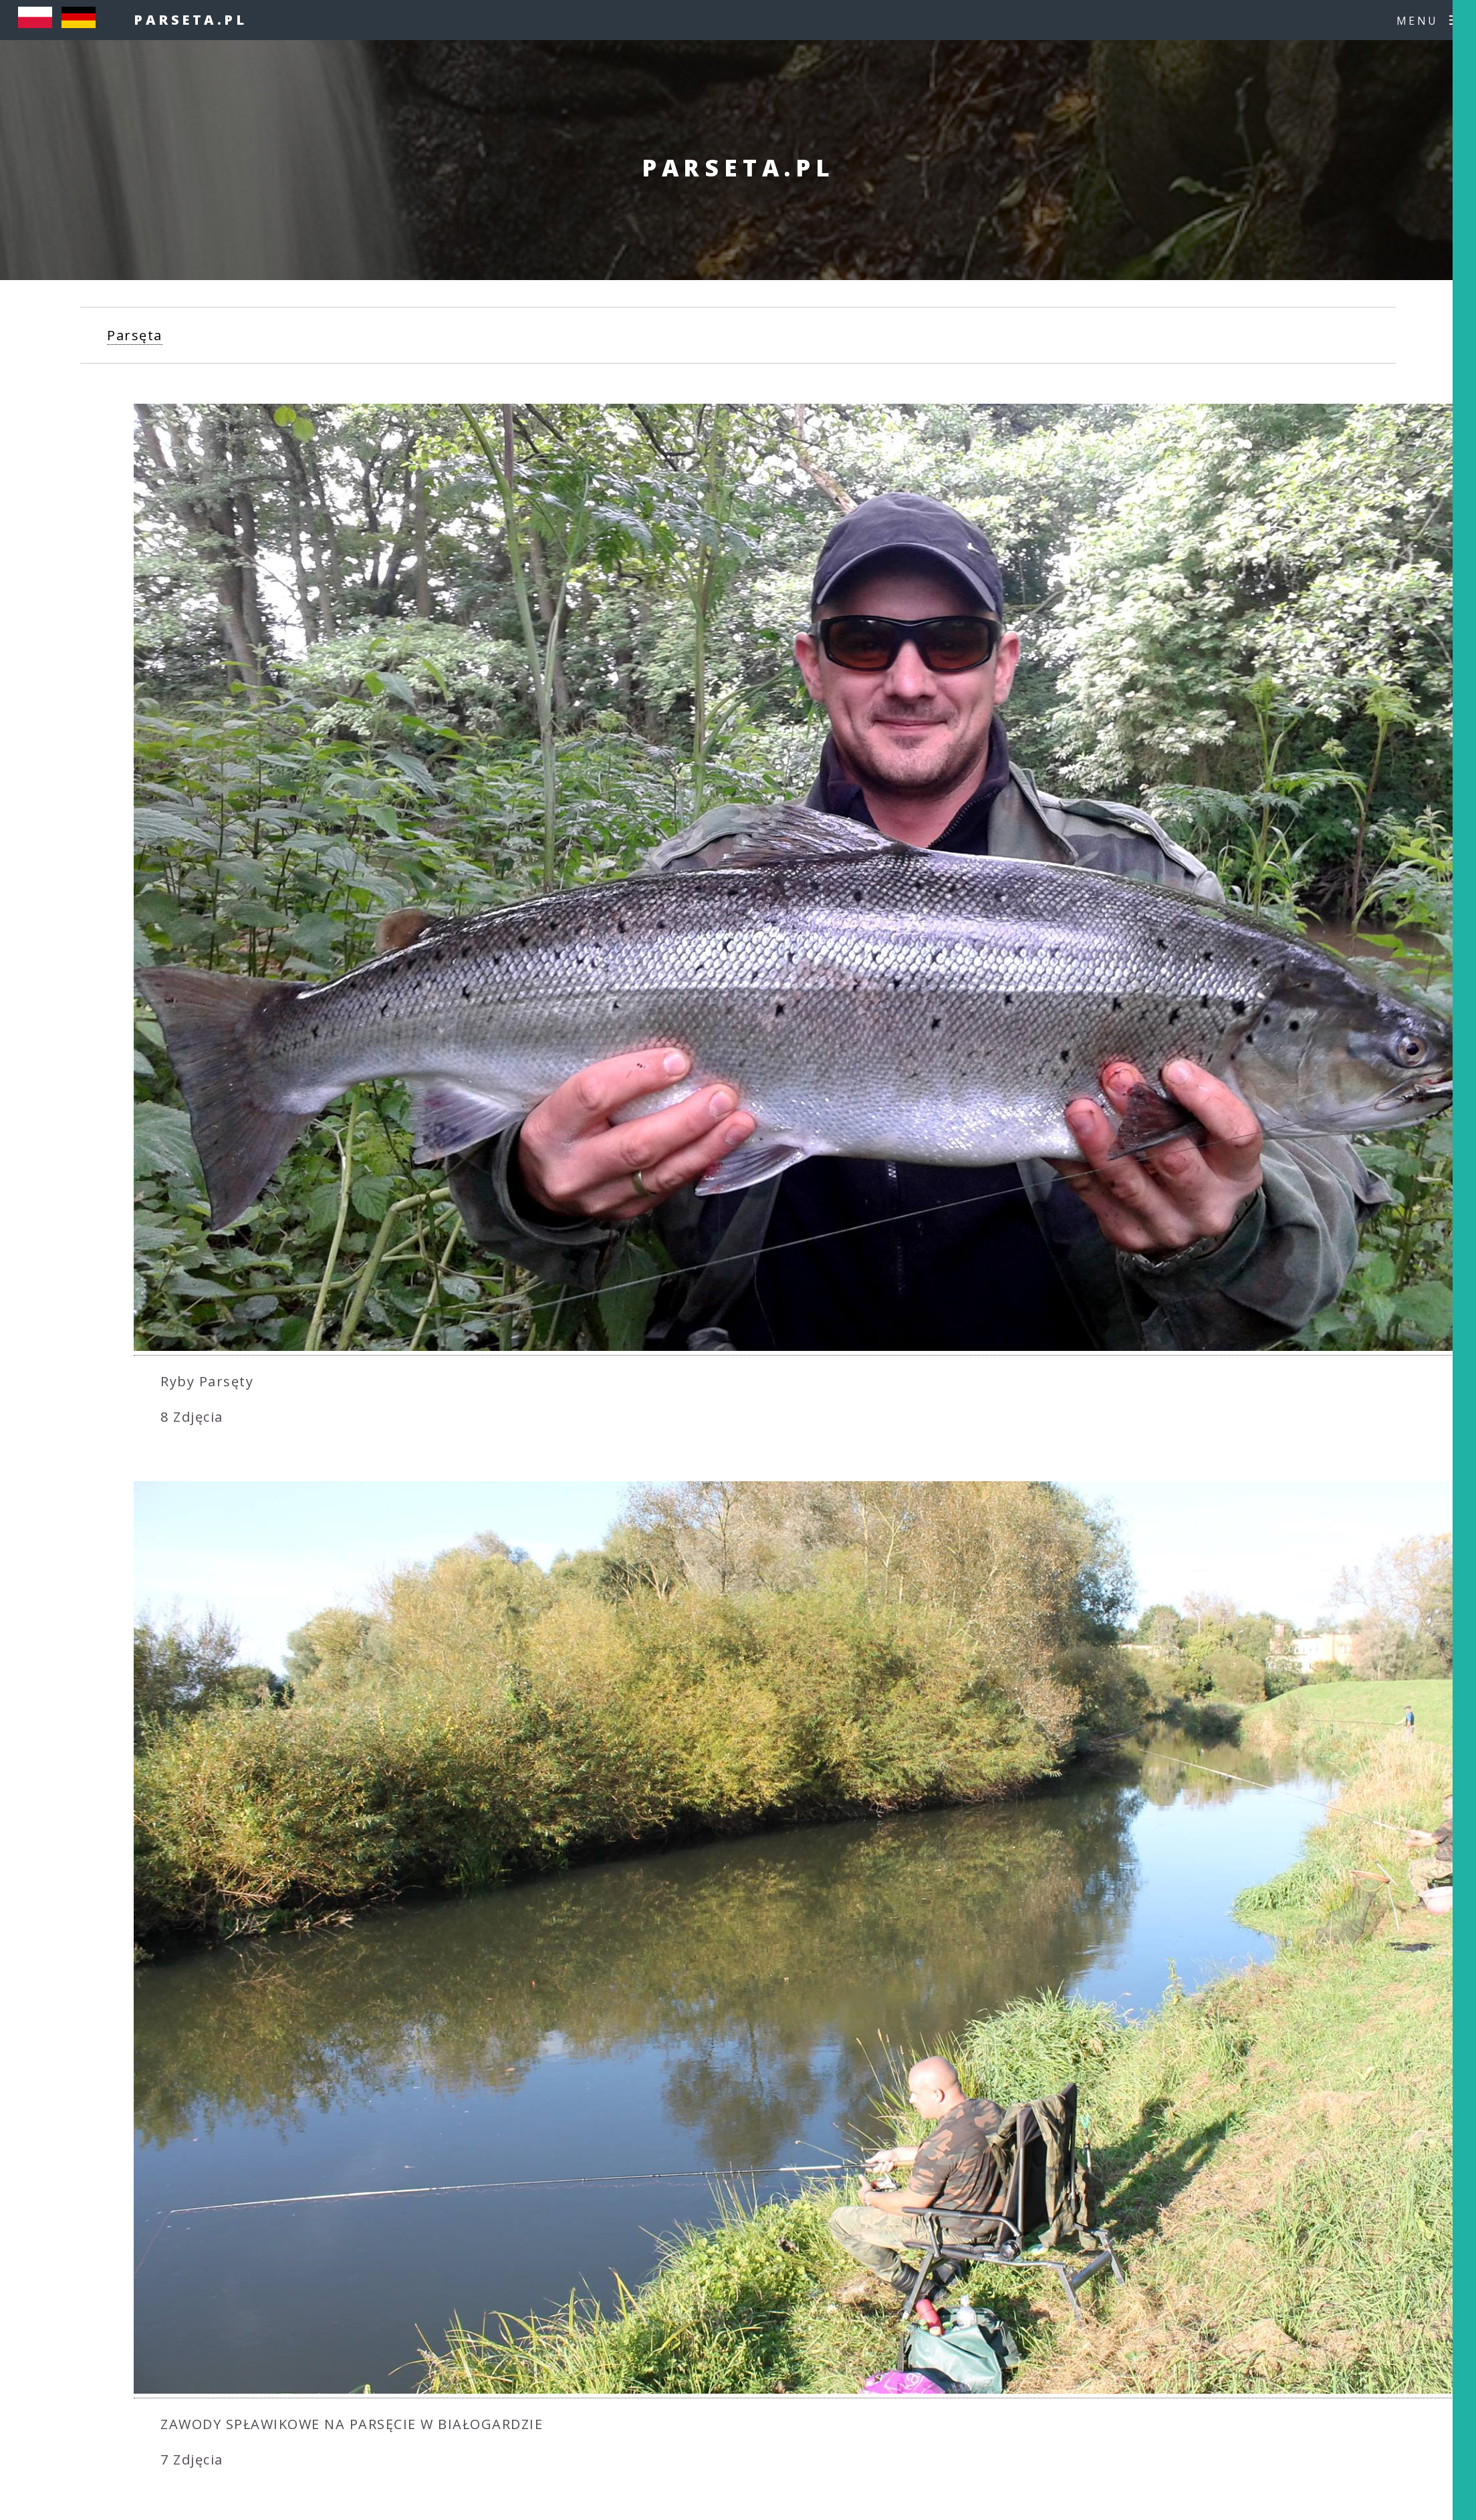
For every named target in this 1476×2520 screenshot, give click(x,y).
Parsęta (134, 335)
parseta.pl (190, 20)
